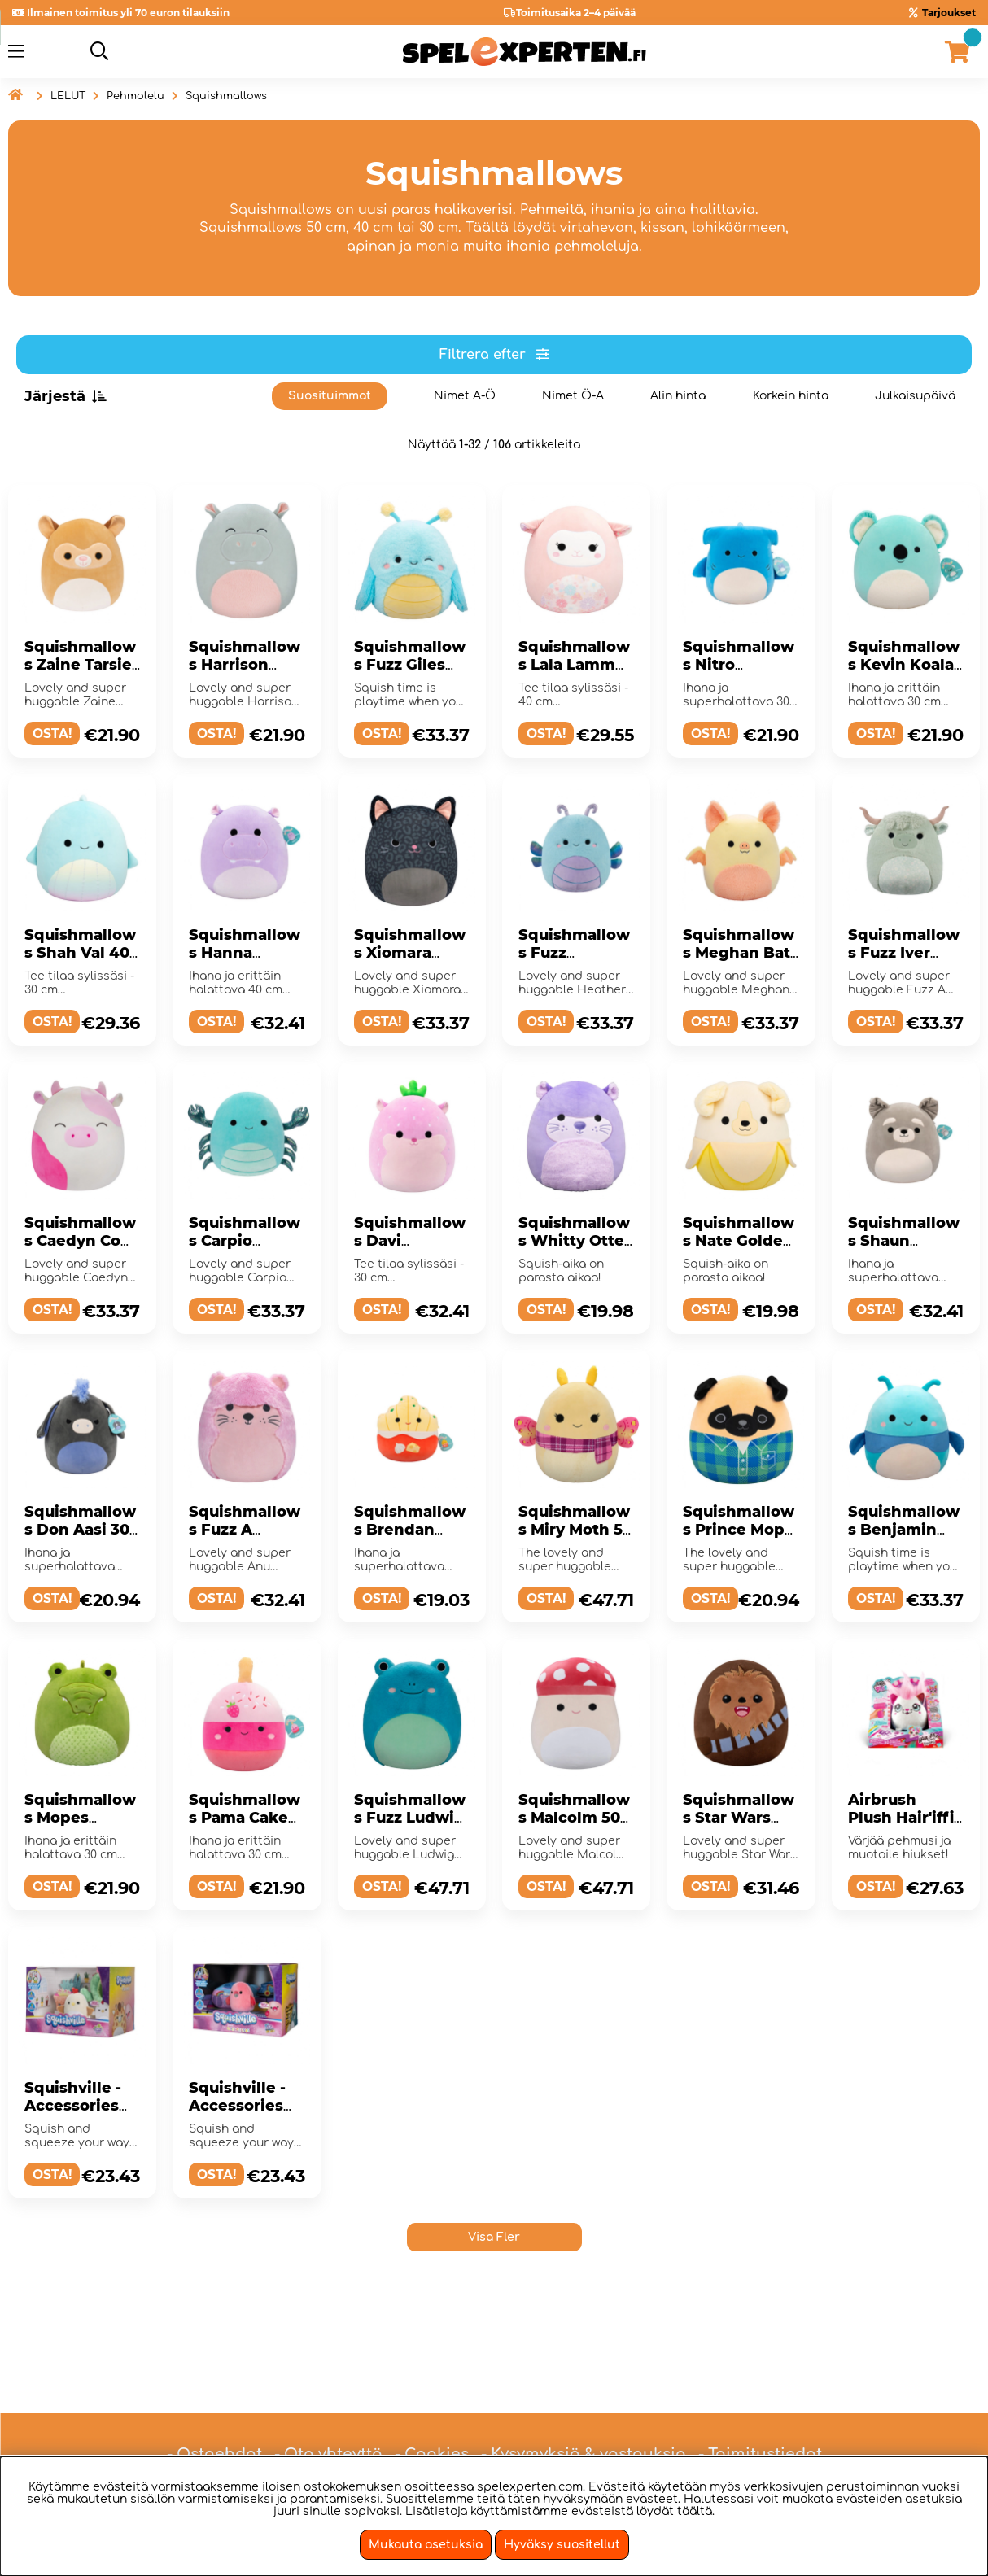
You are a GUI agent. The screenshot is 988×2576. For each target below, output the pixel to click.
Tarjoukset (949, 13)
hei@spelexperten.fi (667, 2438)
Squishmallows (226, 96)
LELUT (67, 96)
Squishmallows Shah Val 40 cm (80, 953)
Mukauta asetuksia (426, 2545)
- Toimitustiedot (760, 2398)
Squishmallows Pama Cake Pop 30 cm (244, 1818)
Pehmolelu (135, 96)
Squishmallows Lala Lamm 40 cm (574, 665)
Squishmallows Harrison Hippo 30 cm (244, 665)
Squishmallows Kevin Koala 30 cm (904, 665)
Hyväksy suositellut (562, 2545)
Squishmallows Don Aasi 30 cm (80, 1530)
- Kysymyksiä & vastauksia (583, 2398)
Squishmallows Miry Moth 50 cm (575, 1530)
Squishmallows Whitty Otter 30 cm (574, 1241)
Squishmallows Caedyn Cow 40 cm (80, 1241)
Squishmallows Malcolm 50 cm (574, 1818)
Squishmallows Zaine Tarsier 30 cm (81, 665)
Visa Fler (494, 2237)
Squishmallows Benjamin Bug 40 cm (904, 1530)
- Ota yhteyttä (328, 2398)
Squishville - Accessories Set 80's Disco (243, 2106)
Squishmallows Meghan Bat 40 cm (738, 953)
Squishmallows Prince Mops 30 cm (738, 1530)
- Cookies (432, 2398)
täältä (694, 2511)
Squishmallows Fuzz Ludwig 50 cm (410, 1818)
